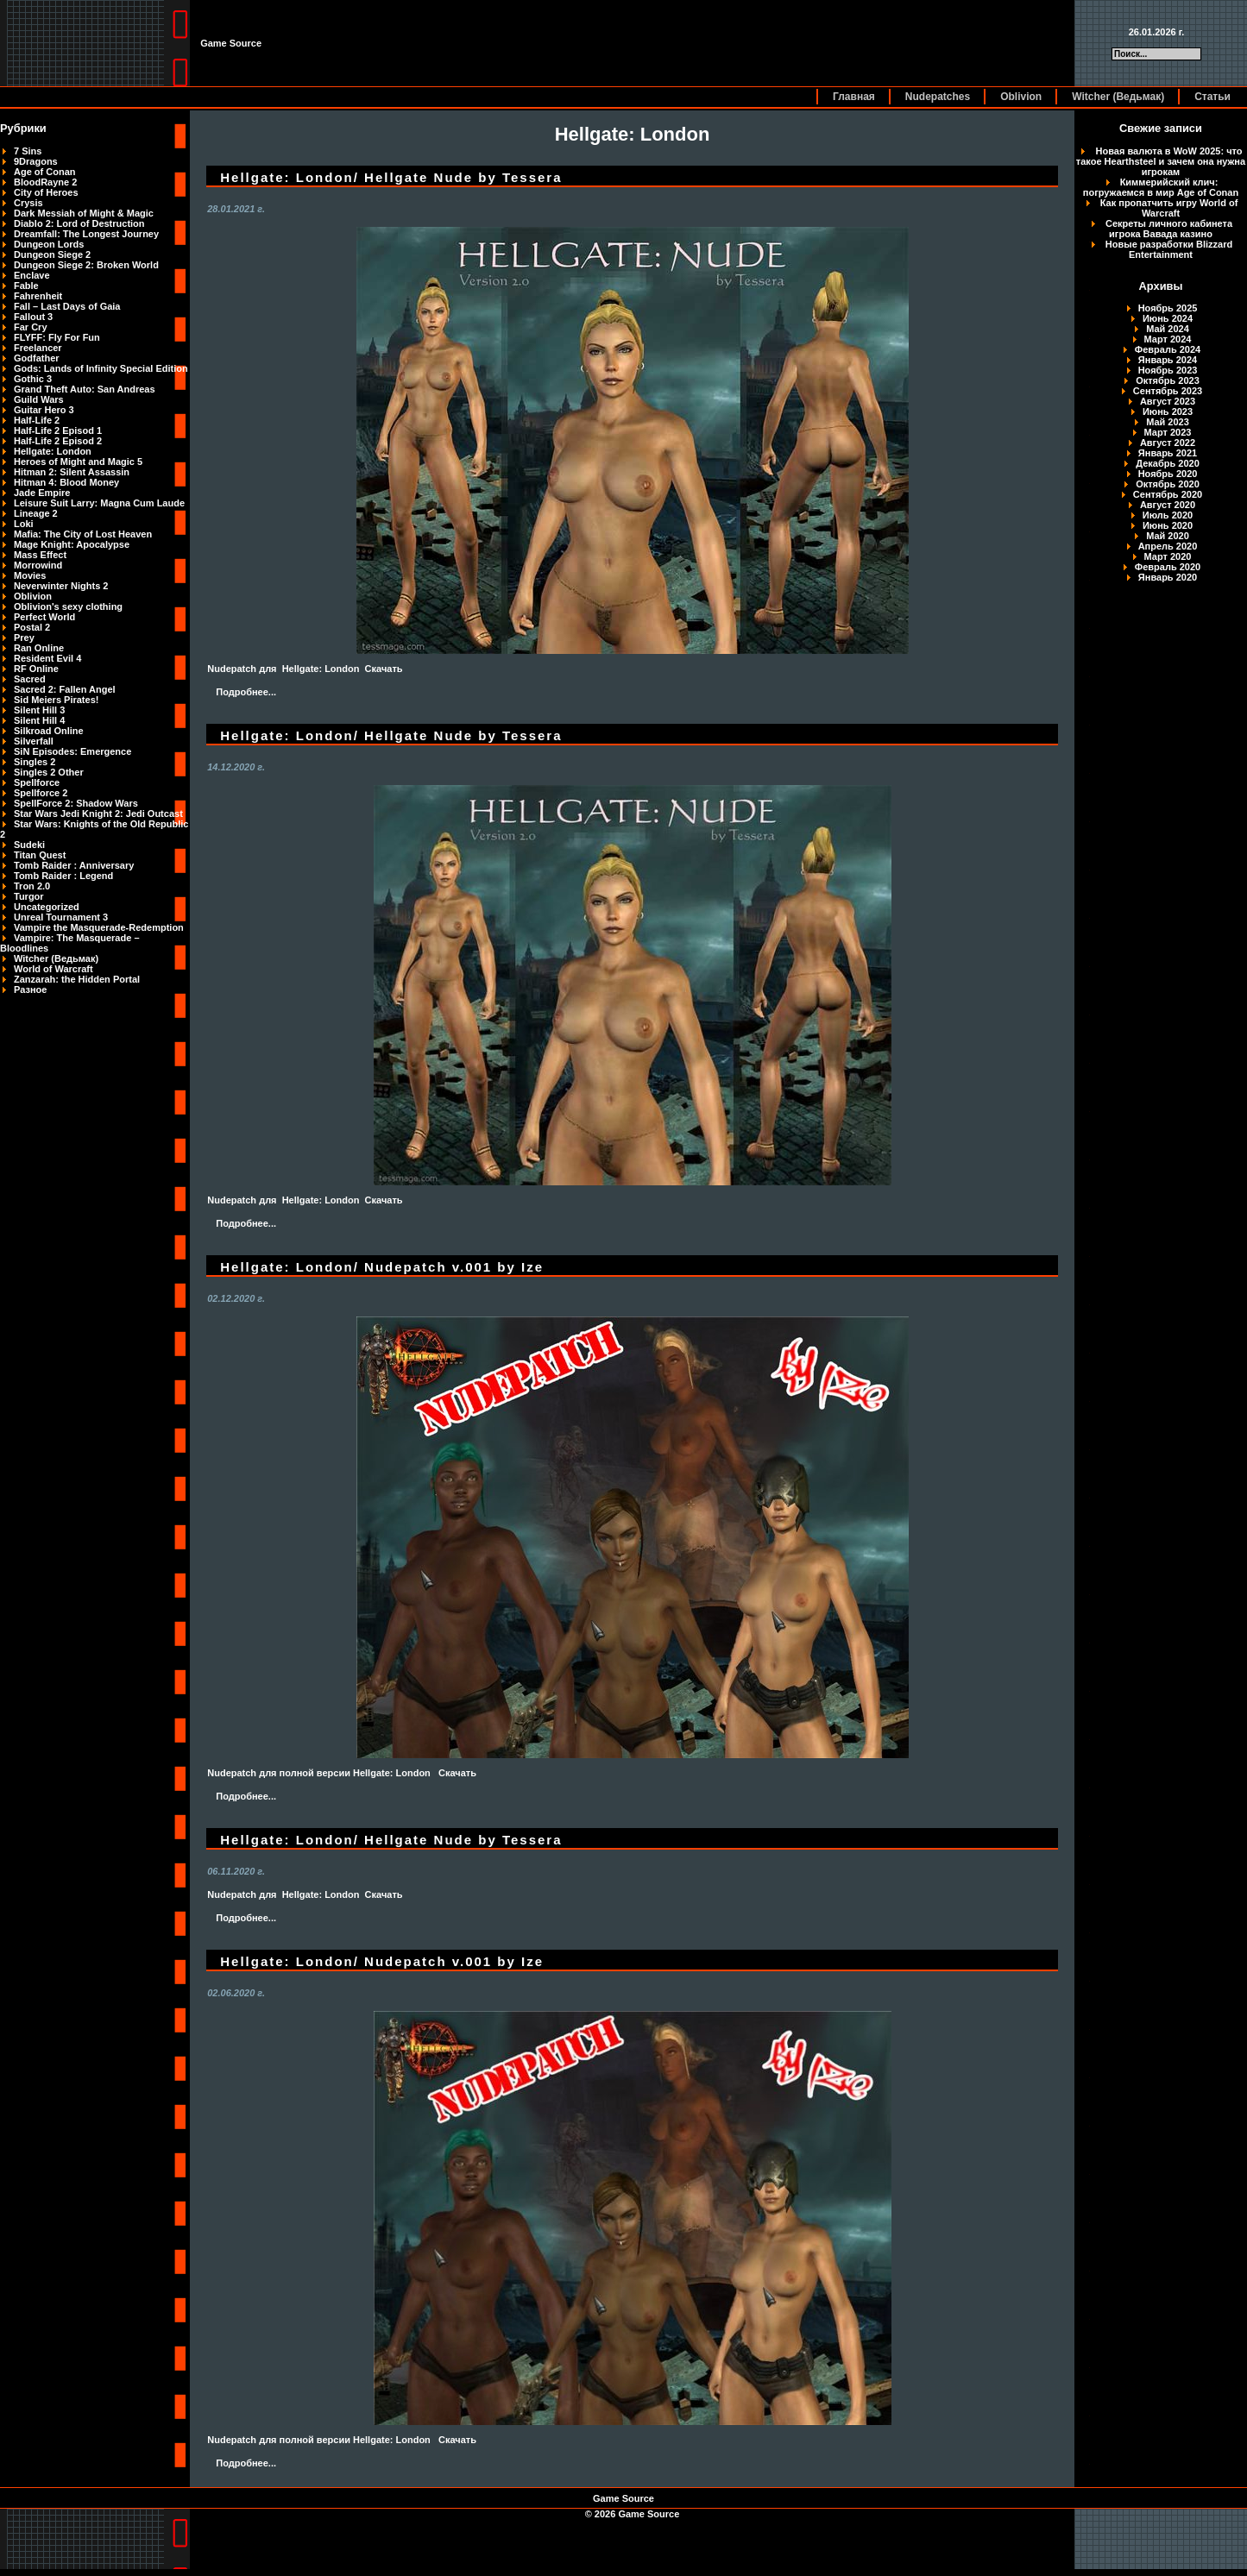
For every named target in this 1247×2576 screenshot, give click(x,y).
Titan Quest (40, 855)
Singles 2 (34, 762)
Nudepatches (937, 97)
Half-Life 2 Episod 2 (58, 441)
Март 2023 (1168, 432)
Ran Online (39, 648)
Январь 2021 (1167, 453)
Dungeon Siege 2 (52, 254)
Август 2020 (1167, 504)
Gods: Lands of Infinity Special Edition (101, 368)
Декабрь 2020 (1168, 463)
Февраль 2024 (1167, 349)
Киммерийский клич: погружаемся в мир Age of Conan (1160, 187)
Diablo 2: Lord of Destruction (79, 223)
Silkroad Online (49, 731)
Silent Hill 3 (39, 710)
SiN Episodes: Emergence (72, 751)
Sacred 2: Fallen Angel (65, 689)
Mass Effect (40, 555)
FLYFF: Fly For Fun (57, 337)
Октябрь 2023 (1168, 380)
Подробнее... (246, 692)
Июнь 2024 (1168, 318)
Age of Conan (45, 171)
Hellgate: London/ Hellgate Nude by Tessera (391, 177)
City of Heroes (46, 192)
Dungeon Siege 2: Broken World (86, 265)
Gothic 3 (33, 379)
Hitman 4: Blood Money (66, 482)
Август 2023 (1167, 401)
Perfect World (44, 617)
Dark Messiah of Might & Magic (84, 213)
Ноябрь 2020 (1168, 473)
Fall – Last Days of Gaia (67, 306)
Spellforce (37, 782)
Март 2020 (1168, 556)
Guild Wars (39, 399)
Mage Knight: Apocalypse (71, 544)
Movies (30, 575)
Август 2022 (1167, 442)
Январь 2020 (1167, 577)
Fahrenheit (38, 296)
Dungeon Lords (49, 244)
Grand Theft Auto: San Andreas (84, 389)
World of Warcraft (53, 969)
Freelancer (38, 347)
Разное (30, 989)
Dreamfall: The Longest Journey (86, 234)
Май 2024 (1167, 329)
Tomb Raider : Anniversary (74, 865)
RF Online (36, 668)
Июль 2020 (1168, 515)
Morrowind (38, 565)
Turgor (29, 896)
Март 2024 (1168, 339)
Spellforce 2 (40, 793)
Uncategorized (46, 907)
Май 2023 (1167, 422)
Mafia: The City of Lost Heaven (83, 534)
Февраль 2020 (1167, 567)
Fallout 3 (33, 316)
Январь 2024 (1167, 360)
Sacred (30, 679)
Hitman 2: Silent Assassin (71, 472)
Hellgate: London (52, 451)
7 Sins (27, 151)
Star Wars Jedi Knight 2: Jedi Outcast (98, 813)
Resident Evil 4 (47, 658)
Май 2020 (1167, 536)
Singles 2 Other (49, 772)
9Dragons (36, 161)
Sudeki (29, 844)
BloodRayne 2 (45, 182)
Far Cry (30, 327)
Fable (26, 285)
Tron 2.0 (32, 886)
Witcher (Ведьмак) (1118, 97)
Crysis (28, 203)
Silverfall (34, 741)
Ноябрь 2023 (1168, 370)
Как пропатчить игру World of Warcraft (1169, 208)
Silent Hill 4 (39, 720)
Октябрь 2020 (1168, 484)
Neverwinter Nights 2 (61, 586)
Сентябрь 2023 (1167, 391)
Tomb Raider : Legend (63, 875)
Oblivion (1021, 97)
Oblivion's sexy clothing (68, 606)
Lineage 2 (36, 513)
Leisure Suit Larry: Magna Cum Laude (99, 503)
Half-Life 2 (37, 420)
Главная (854, 97)
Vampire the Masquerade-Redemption (99, 927)
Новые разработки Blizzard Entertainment (1168, 249)
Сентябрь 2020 (1167, 494)
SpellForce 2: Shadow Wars (76, 803)
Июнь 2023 (1168, 411)
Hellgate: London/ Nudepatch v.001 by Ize (382, 1267)
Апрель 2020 (1168, 546)
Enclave (32, 275)
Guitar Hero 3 (44, 410)
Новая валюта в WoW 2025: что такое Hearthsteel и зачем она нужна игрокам (1160, 161)
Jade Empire (42, 492)
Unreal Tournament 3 (61, 917)
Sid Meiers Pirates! (56, 699)
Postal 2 (32, 627)
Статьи (1212, 97)
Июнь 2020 (1168, 525)
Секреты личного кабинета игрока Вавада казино (1168, 228)
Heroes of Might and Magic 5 (78, 461)
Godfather (37, 358)
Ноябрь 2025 (1168, 308)
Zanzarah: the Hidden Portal (77, 979)
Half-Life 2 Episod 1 (58, 430)
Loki (24, 523)
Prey (24, 637)
